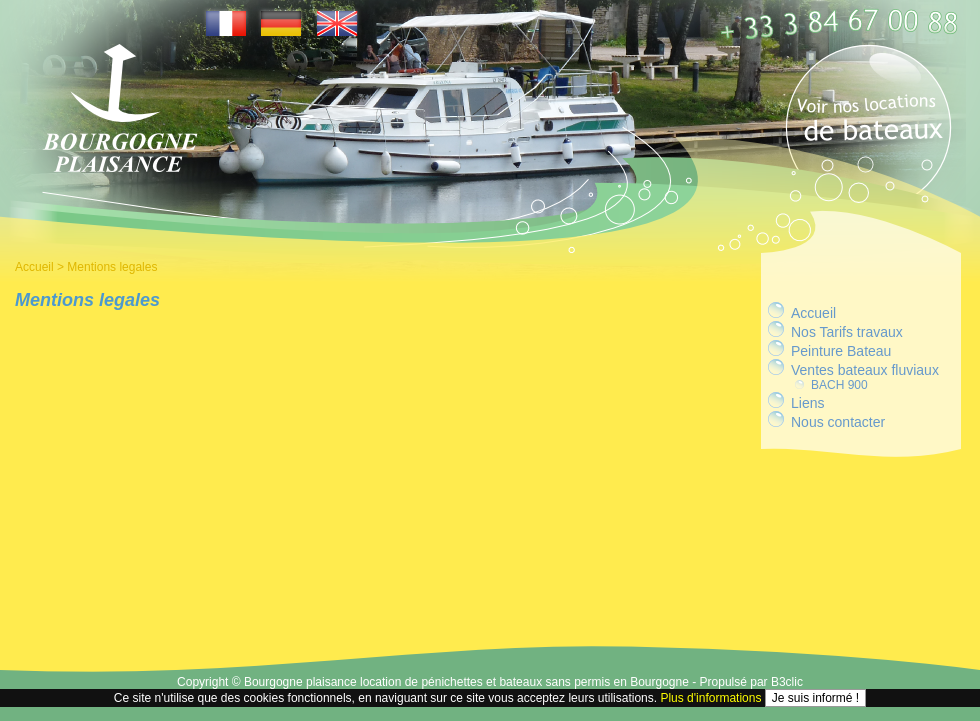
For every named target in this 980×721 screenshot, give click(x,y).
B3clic (787, 682)
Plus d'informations (710, 698)
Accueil (34, 267)
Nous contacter (838, 422)
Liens (807, 403)
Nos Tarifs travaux (847, 332)
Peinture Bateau (841, 351)
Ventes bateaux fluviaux (865, 370)
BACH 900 (839, 385)
